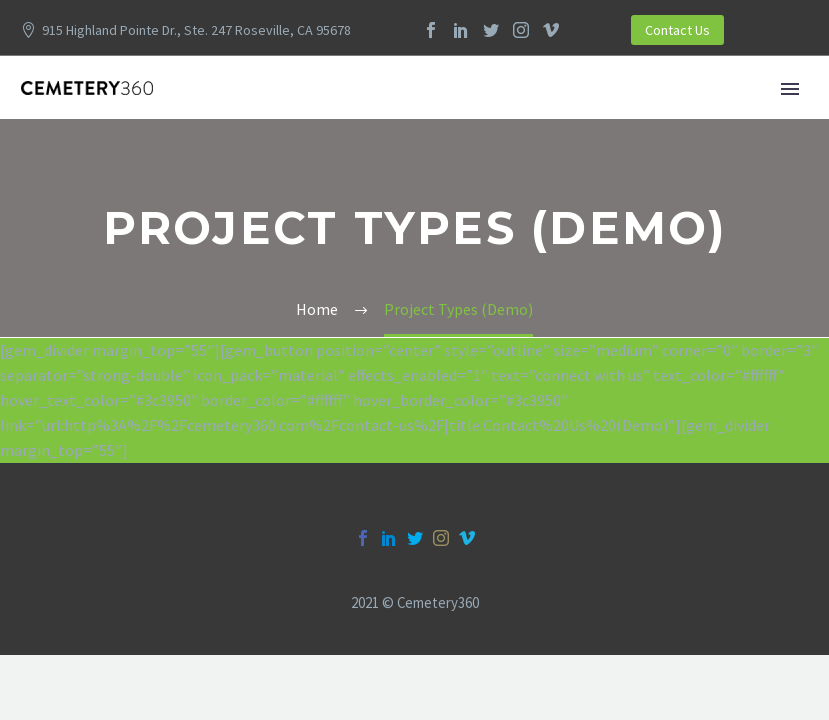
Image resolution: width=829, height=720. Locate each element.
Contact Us (677, 30)
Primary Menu (790, 89)
